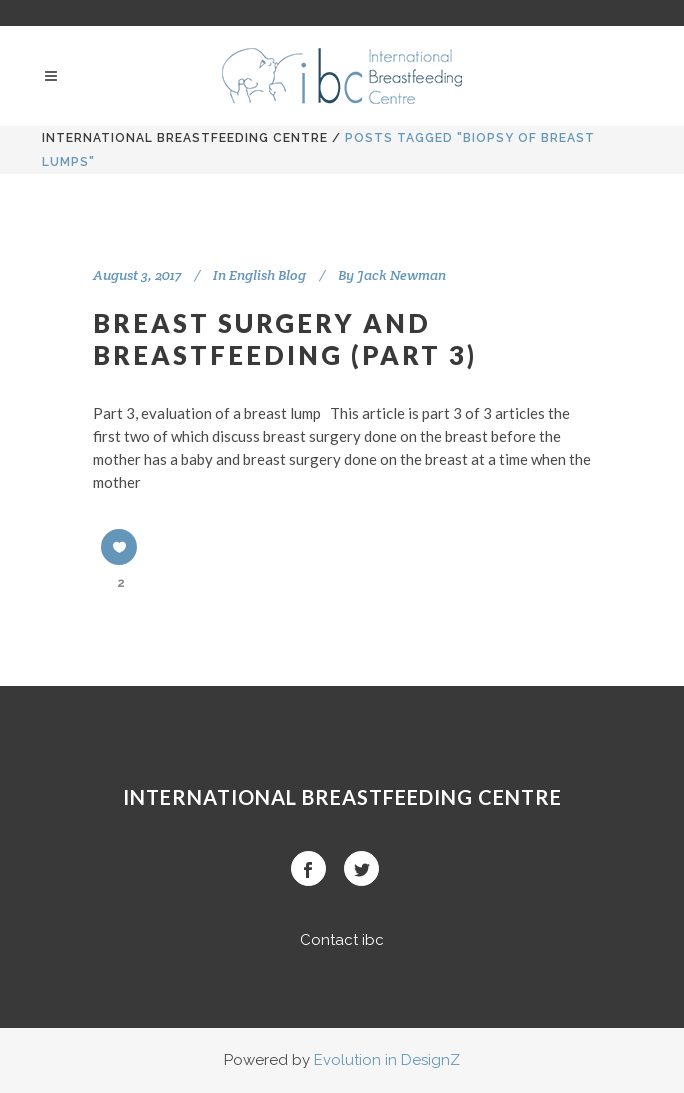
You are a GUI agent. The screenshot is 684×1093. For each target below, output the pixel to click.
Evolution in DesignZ (387, 1060)
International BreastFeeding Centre (185, 138)
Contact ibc (342, 940)
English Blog (267, 275)
